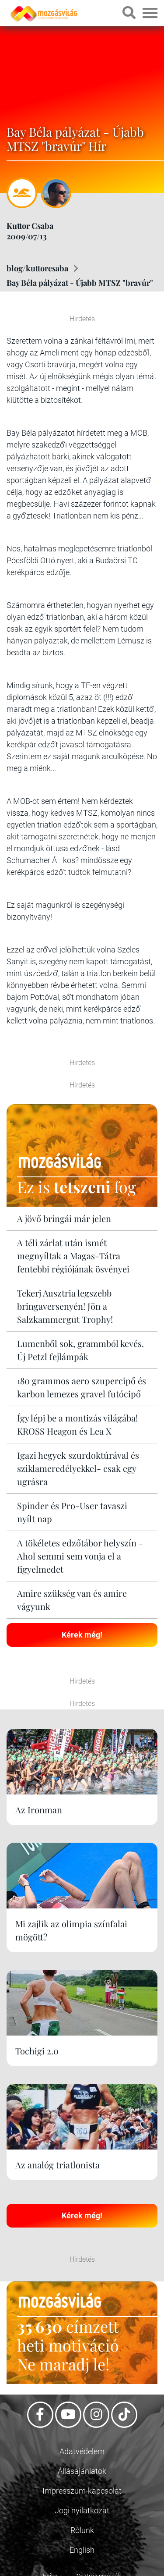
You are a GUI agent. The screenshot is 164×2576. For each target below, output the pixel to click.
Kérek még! (82, 1634)
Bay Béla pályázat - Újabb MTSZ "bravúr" (80, 282)
